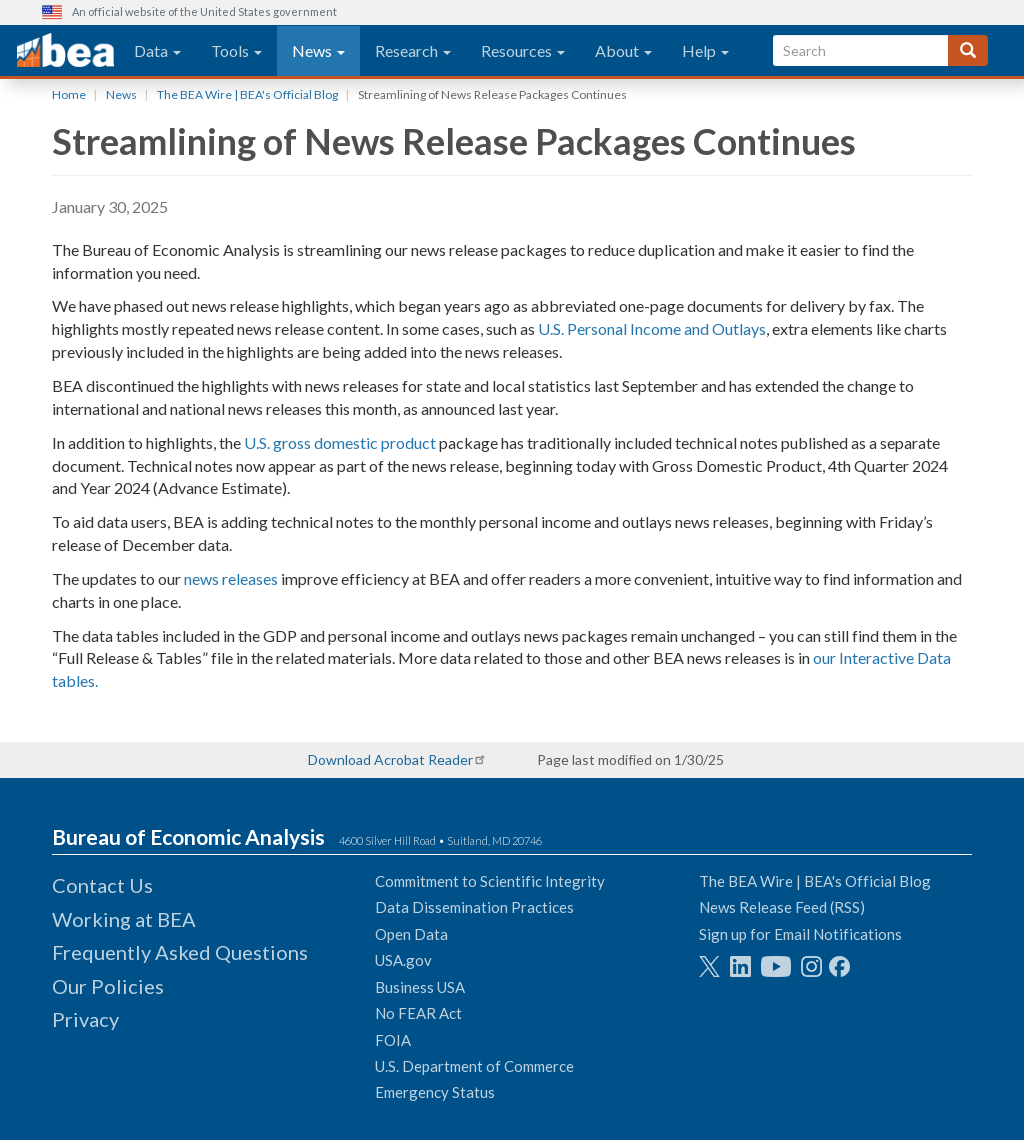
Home (69, 94)
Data (157, 50)
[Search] (968, 50)
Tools (236, 50)
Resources (523, 50)
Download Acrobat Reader (390, 759)
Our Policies (108, 986)
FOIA (393, 1040)
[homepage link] (65, 51)
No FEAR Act (418, 1013)
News (318, 50)
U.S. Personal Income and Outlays (652, 328)
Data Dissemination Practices (474, 907)
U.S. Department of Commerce (474, 1066)
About (623, 50)
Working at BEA (124, 919)
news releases (231, 578)
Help (705, 50)
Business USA (420, 987)
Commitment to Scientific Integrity (490, 881)
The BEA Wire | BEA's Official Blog (247, 94)
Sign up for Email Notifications (800, 934)
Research (413, 50)
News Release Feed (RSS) (782, 907)
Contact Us (102, 885)
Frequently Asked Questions (180, 952)
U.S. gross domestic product (340, 442)
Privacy (85, 1019)
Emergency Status (435, 1092)
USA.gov (403, 960)
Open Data (411, 934)
